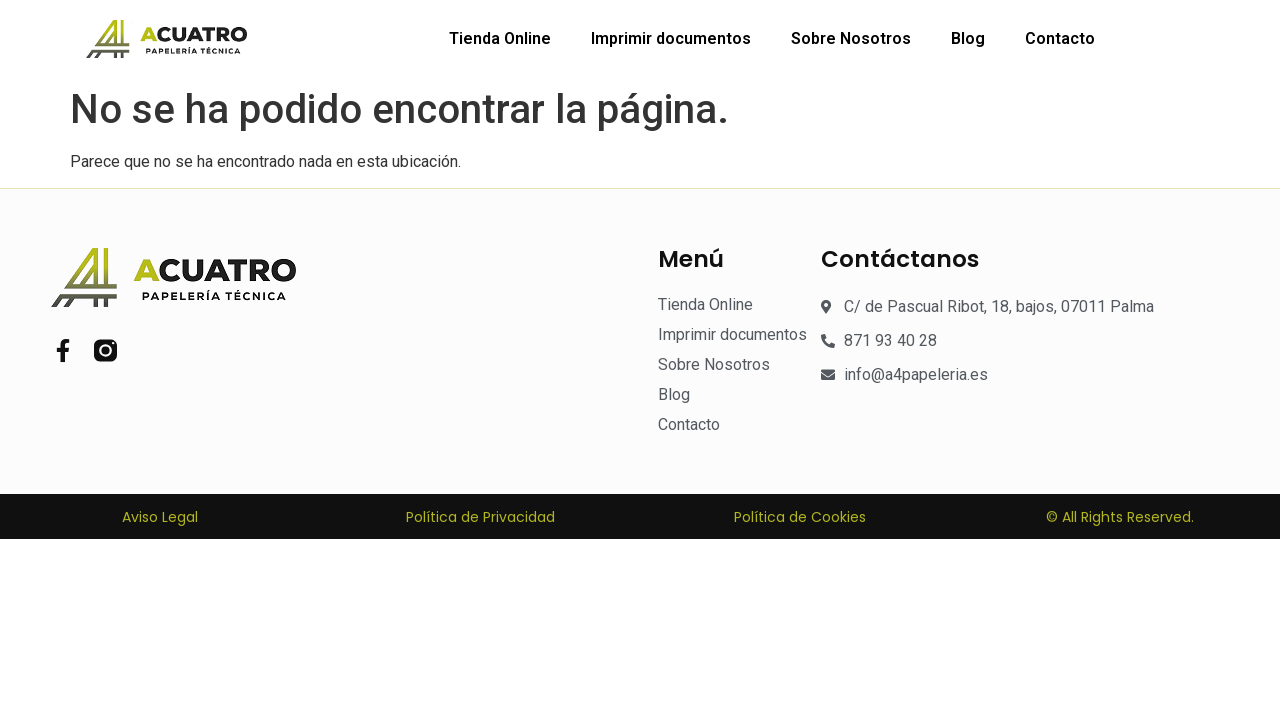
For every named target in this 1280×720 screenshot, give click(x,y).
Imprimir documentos (671, 38)
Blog (968, 38)
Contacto (1060, 38)
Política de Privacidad (480, 517)
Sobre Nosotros (851, 38)
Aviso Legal (160, 517)
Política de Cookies (800, 517)
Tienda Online (500, 38)
